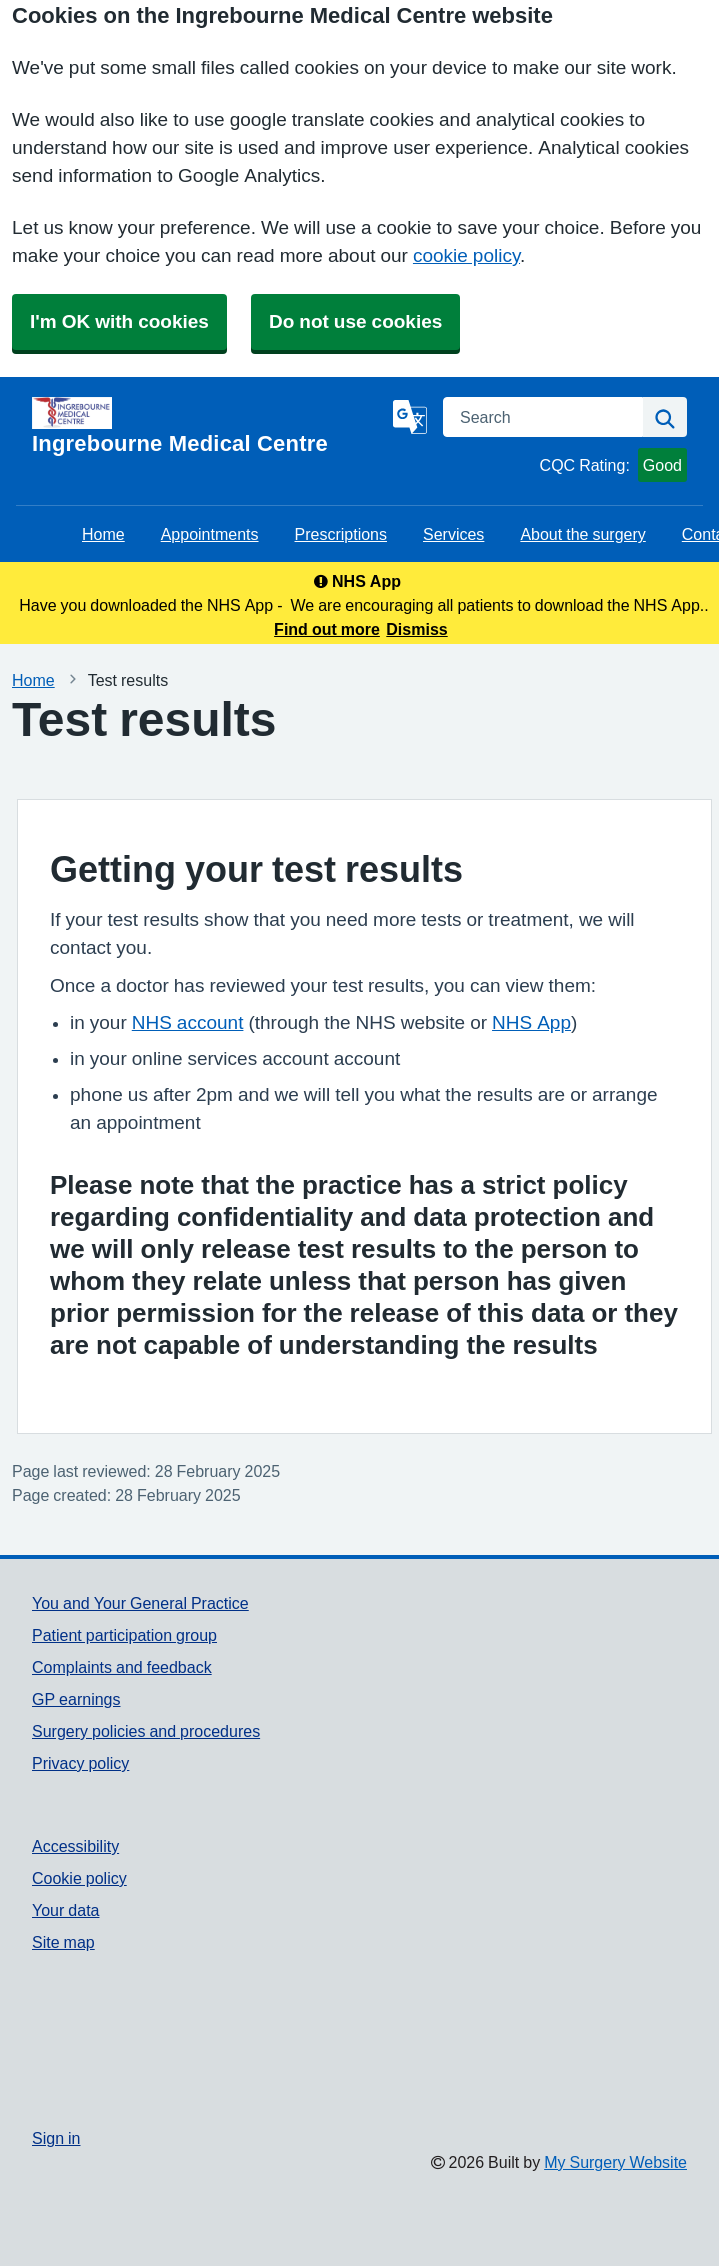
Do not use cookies (355, 321)
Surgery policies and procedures (146, 1731)
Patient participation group (124, 1635)
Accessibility (75, 1846)
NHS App (531, 1022)
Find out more (327, 629)
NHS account (188, 1022)
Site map (63, 1942)
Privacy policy (80, 1763)
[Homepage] (208, 426)
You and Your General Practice (140, 1603)
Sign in (56, 2138)
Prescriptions (341, 534)
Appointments (210, 534)
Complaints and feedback (122, 1667)
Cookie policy (79, 1878)
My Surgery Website (615, 2162)
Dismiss (416, 629)
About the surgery (582, 534)
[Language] (410, 417)
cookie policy (466, 255)
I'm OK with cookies (119, 321)
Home (103, 534)
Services (453, 534)
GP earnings (76, 1699)
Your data (65, 1910)
